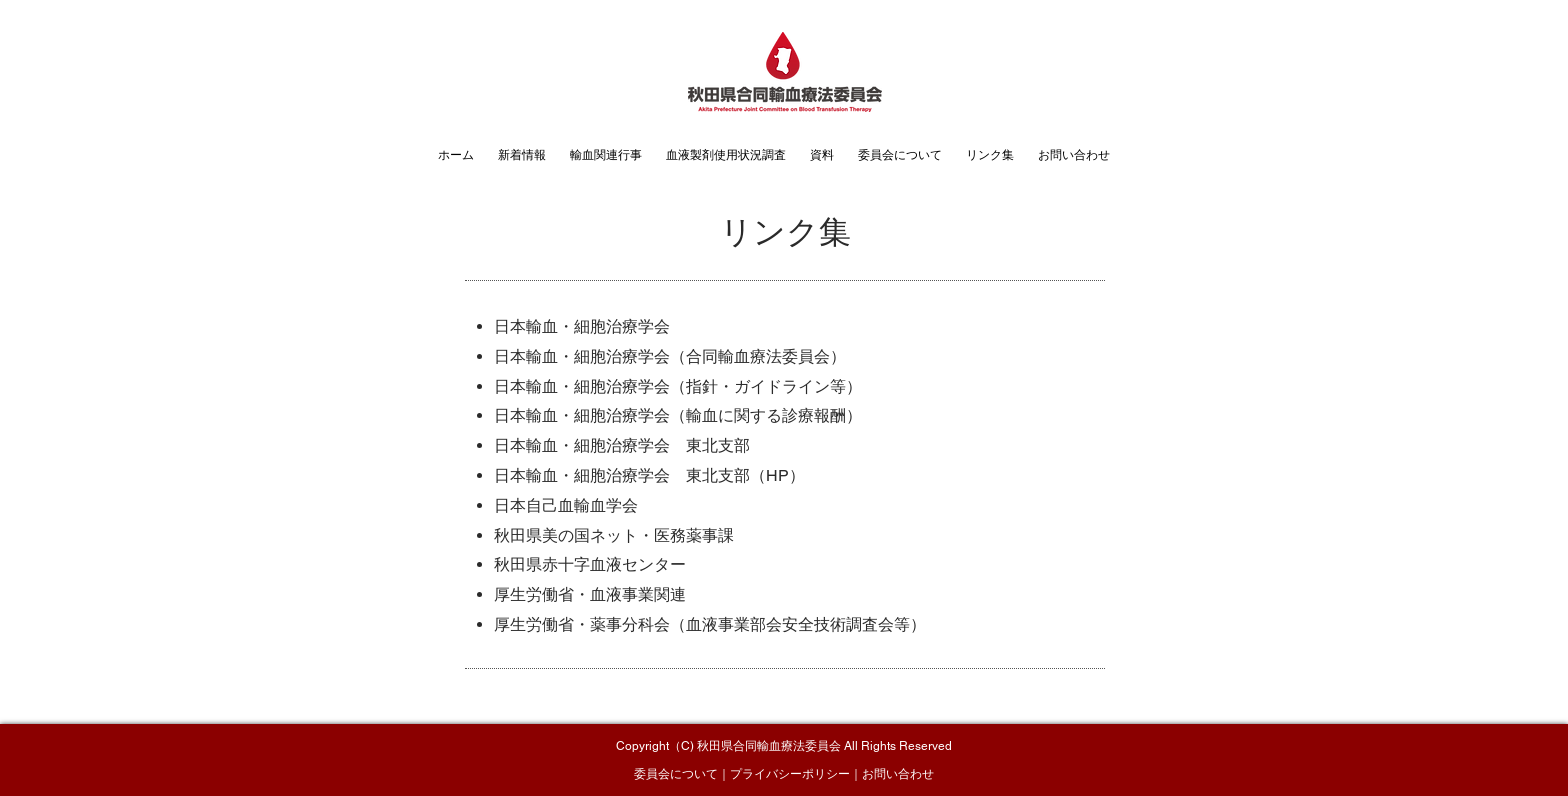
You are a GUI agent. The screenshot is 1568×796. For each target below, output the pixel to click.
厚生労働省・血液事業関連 (590, 594)
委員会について (676, 774)
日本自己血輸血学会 (566, 505)
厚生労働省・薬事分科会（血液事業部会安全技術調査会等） (710, 624)
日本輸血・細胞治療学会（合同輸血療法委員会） (670, 356)
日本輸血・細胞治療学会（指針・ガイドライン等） (678, 386)
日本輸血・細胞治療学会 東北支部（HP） (649, 475)
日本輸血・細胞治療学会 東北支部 (622, 445)
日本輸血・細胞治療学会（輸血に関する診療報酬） (678, 415)
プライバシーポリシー (790, 774)
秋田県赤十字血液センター (590, 564)
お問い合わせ (898, 774)
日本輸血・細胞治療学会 (582, 326)
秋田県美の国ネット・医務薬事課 (614, 535)
